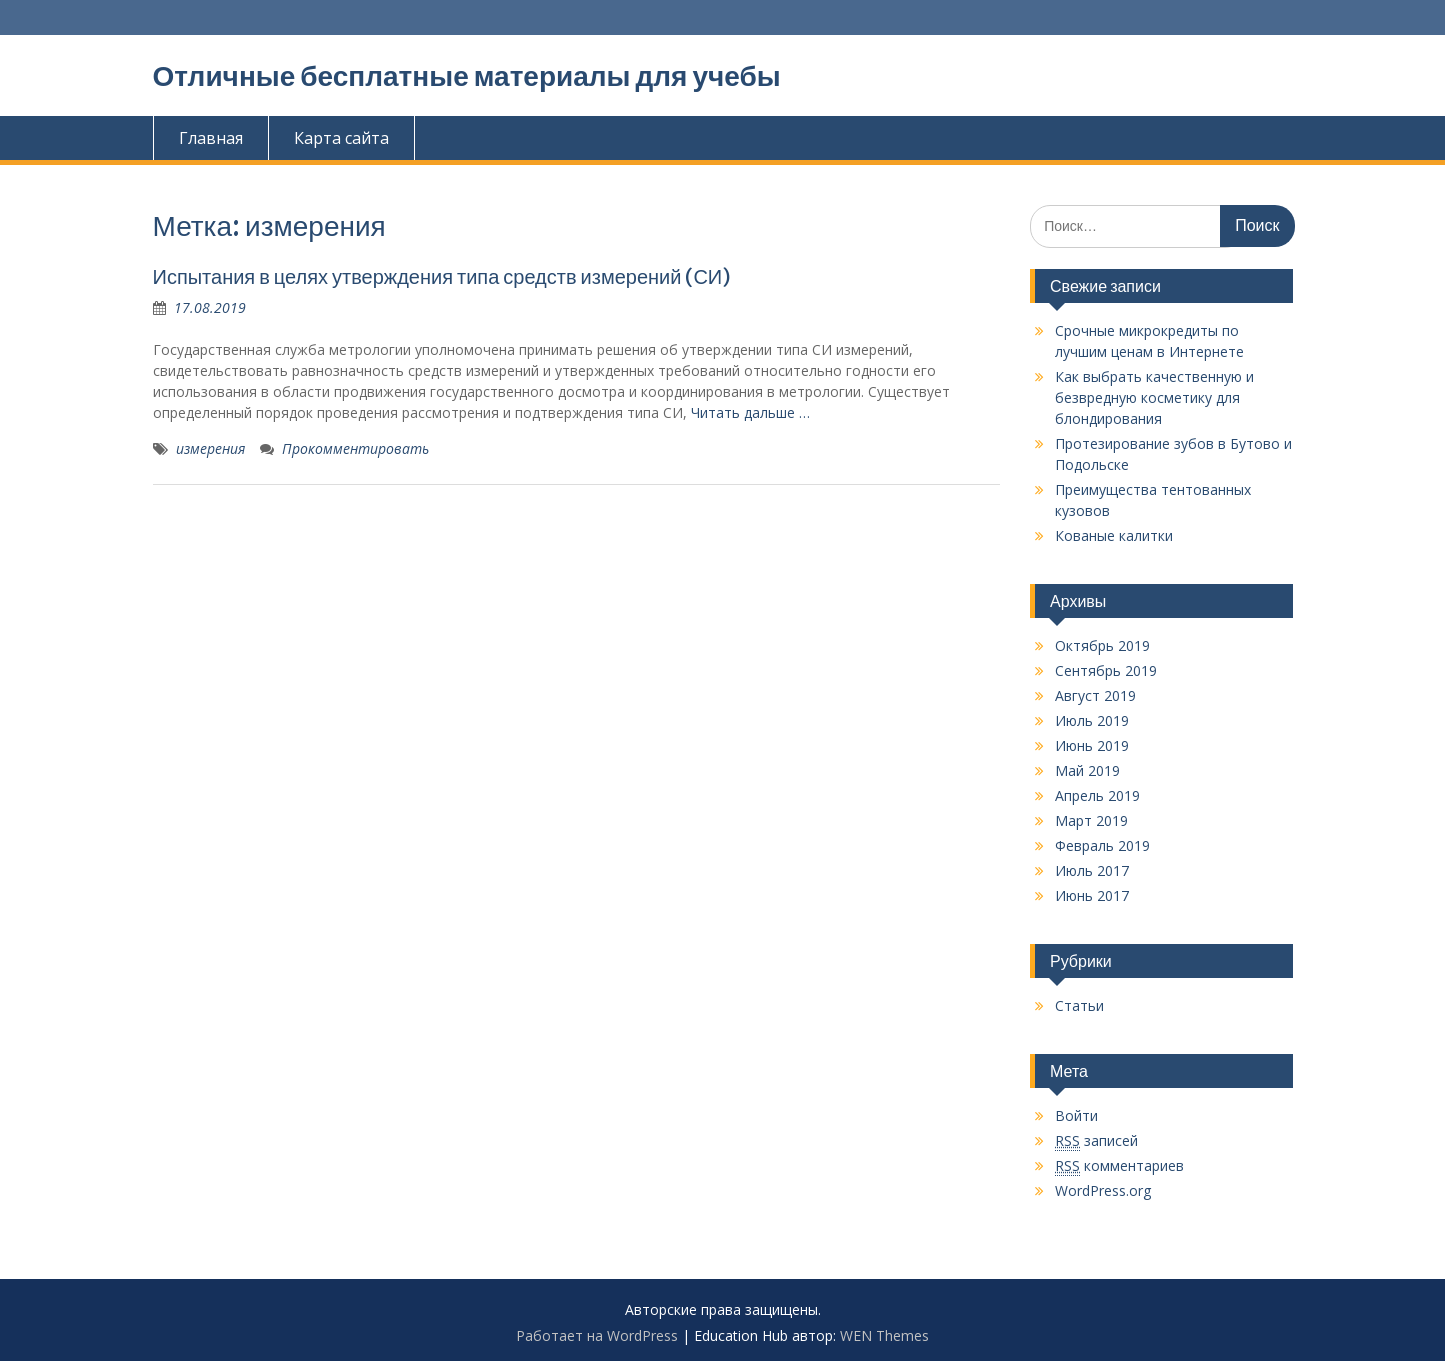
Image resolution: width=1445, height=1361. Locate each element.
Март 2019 (1091, 820)
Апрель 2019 (1097, 795)
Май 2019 (1087, 770)
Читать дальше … (750, 412)
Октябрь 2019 (1102, 645)
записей (1096, 1141)
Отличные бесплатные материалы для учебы (467, 76)
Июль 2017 (1092, 870)
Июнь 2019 (1092, 745)
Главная (211, 138)
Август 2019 (1095, 695)
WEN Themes (884, 1335)
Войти (1076, 1115)
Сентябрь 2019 (1106, 670)
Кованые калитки (1114, 535)
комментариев (1119, 1166)
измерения (210, 448)
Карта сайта (341, 138)
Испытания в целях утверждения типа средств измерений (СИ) (442, 276)
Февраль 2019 (1102, 845)
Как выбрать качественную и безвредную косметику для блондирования (1154, 397)
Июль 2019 (1092, 720)
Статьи (1079, 1005)
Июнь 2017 (1092, 895)
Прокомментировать (355, 448)
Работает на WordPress (597, 1335)
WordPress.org (1103, 1190)
